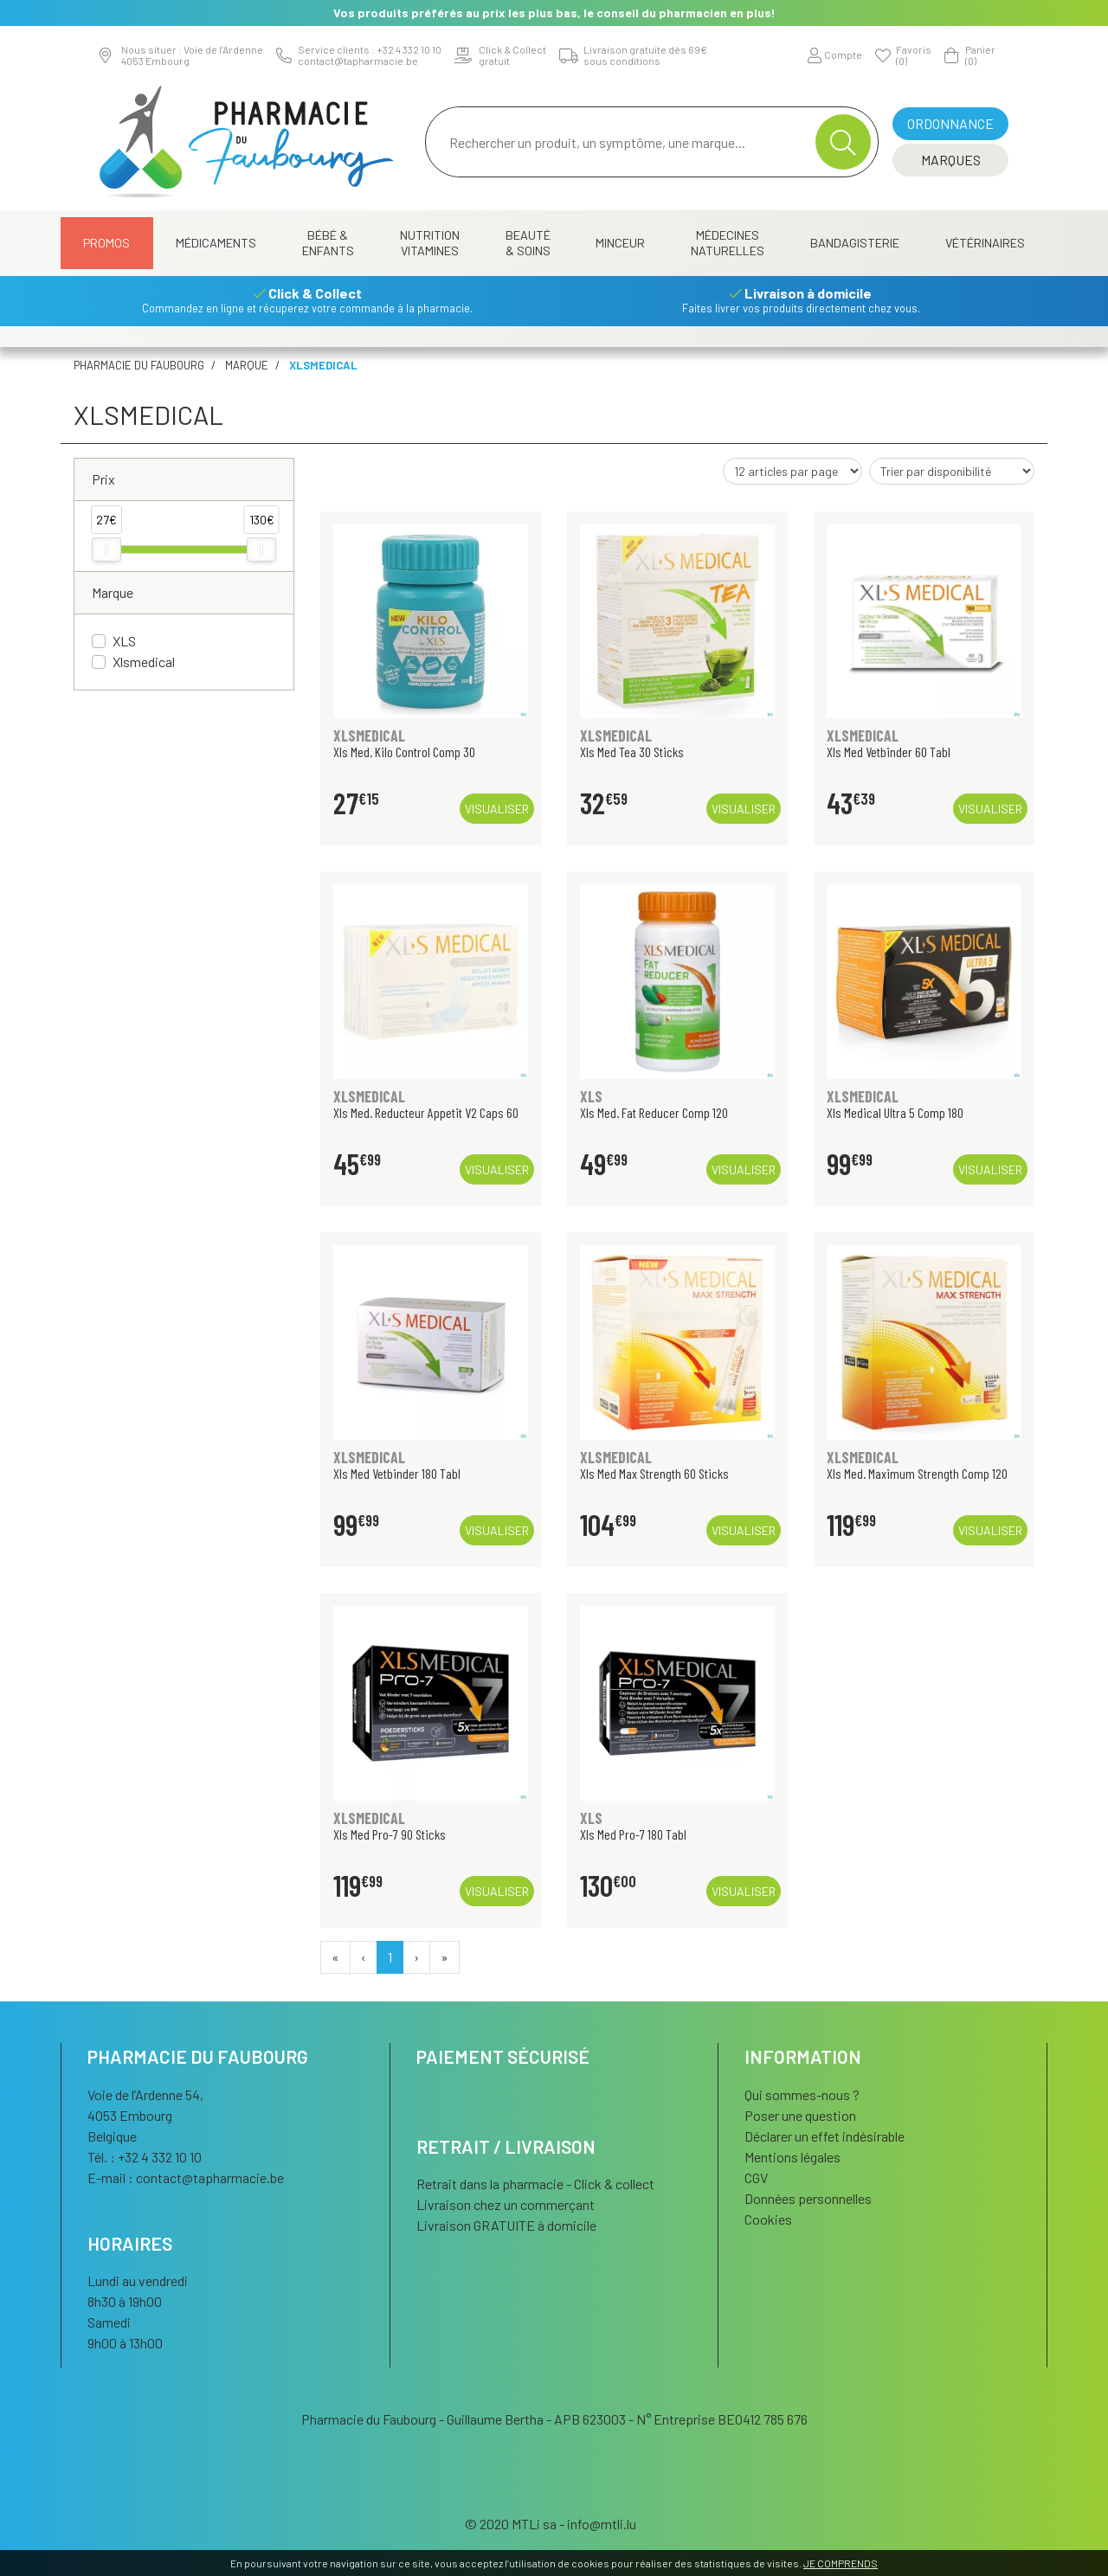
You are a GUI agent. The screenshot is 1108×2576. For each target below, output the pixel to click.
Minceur (620, 242)
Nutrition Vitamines (430, 243)
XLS (124, 641)
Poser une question (800, 2115)
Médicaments (216, 242)
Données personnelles (808, 2198)
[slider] (106, 549)
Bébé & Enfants (328, 243)
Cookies (768, 2219)
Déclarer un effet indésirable (824, 2136)
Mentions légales (792, 2157)
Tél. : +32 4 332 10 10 (144, 2157)
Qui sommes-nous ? (802, 2094)
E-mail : (185, 2177)
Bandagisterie (854, 242)
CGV (756, 2177)
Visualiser (497, 808)
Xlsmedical (144, 661)
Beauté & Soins (528, 243)
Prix (103, 479)
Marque (246, 365)
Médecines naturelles (727, 243)
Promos (106, 242)
